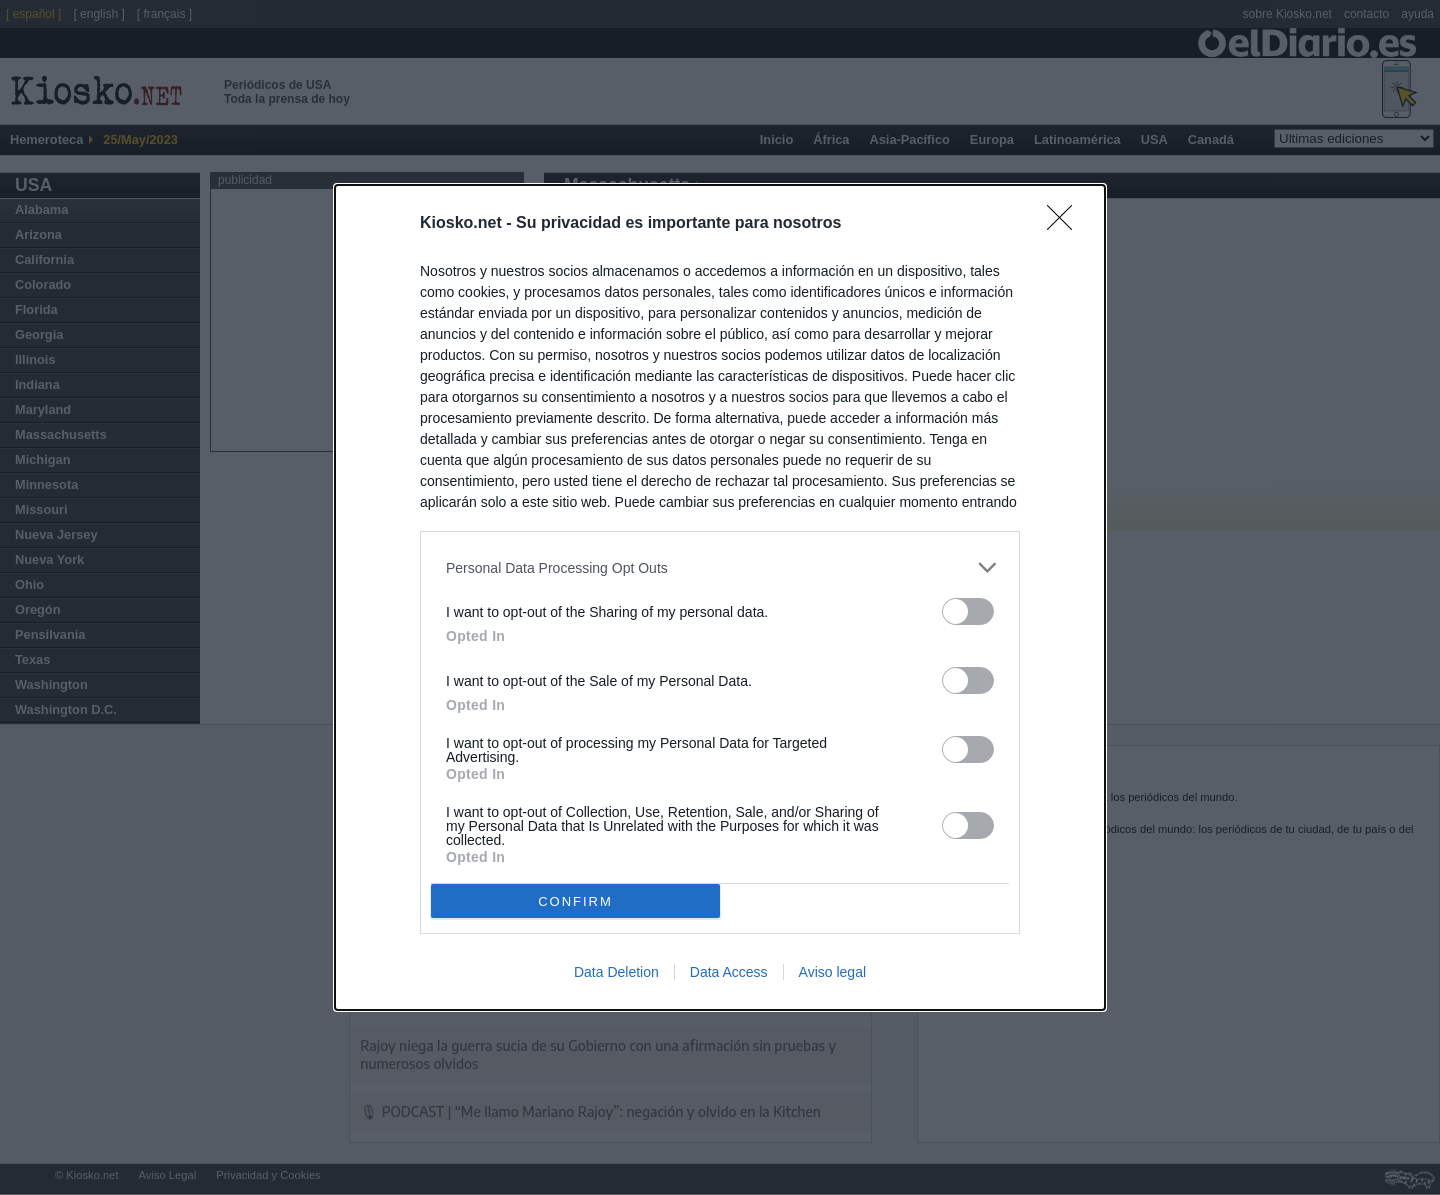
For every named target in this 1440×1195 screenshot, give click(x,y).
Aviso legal (832, 972)
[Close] (1066, 224)
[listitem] (720, 567)
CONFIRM (575, 901)
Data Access (729, 972)
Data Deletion (616, 972)
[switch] (968, 611)
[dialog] (720, 597)
